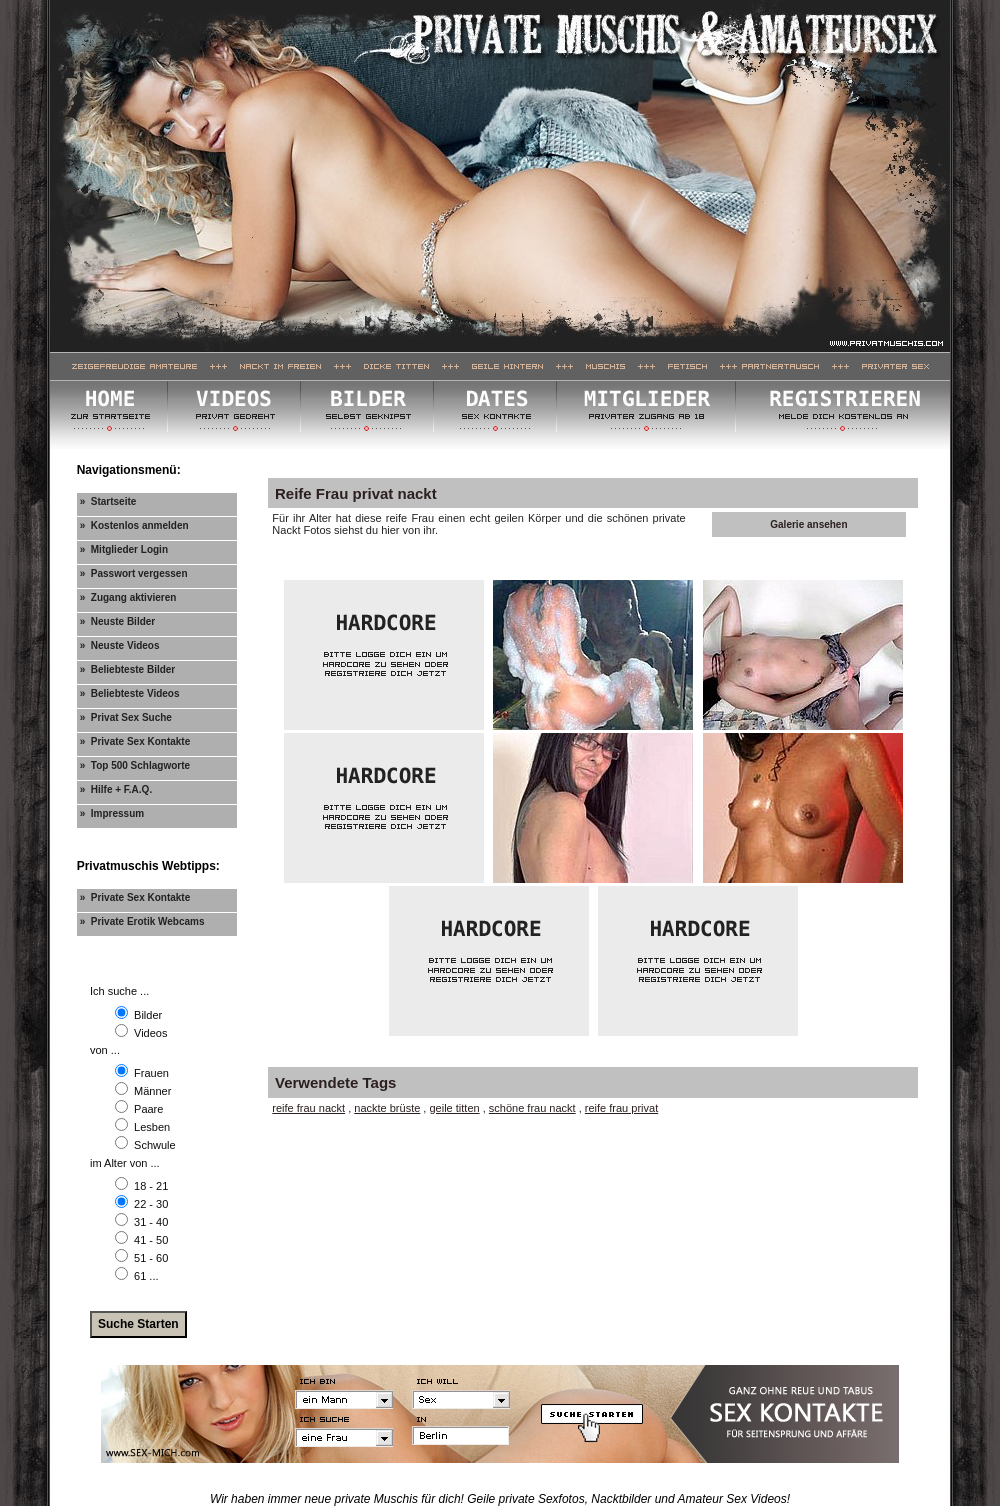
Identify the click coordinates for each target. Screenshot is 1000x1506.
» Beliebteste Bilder (128, 669)
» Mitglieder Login (124, 549)
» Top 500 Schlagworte (135, 765)
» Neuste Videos (120, 645)
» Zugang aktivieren (128, 597)
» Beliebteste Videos (130, 693)
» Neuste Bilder (118, 621)
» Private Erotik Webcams (142, 921)
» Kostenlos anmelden (134, 525)
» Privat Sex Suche (126, 717)
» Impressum (112, 813)
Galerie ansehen (808, 524)
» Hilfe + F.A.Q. (116, 789)
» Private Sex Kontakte (135, 741)
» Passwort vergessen (134, 573)
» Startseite (108, 501)
